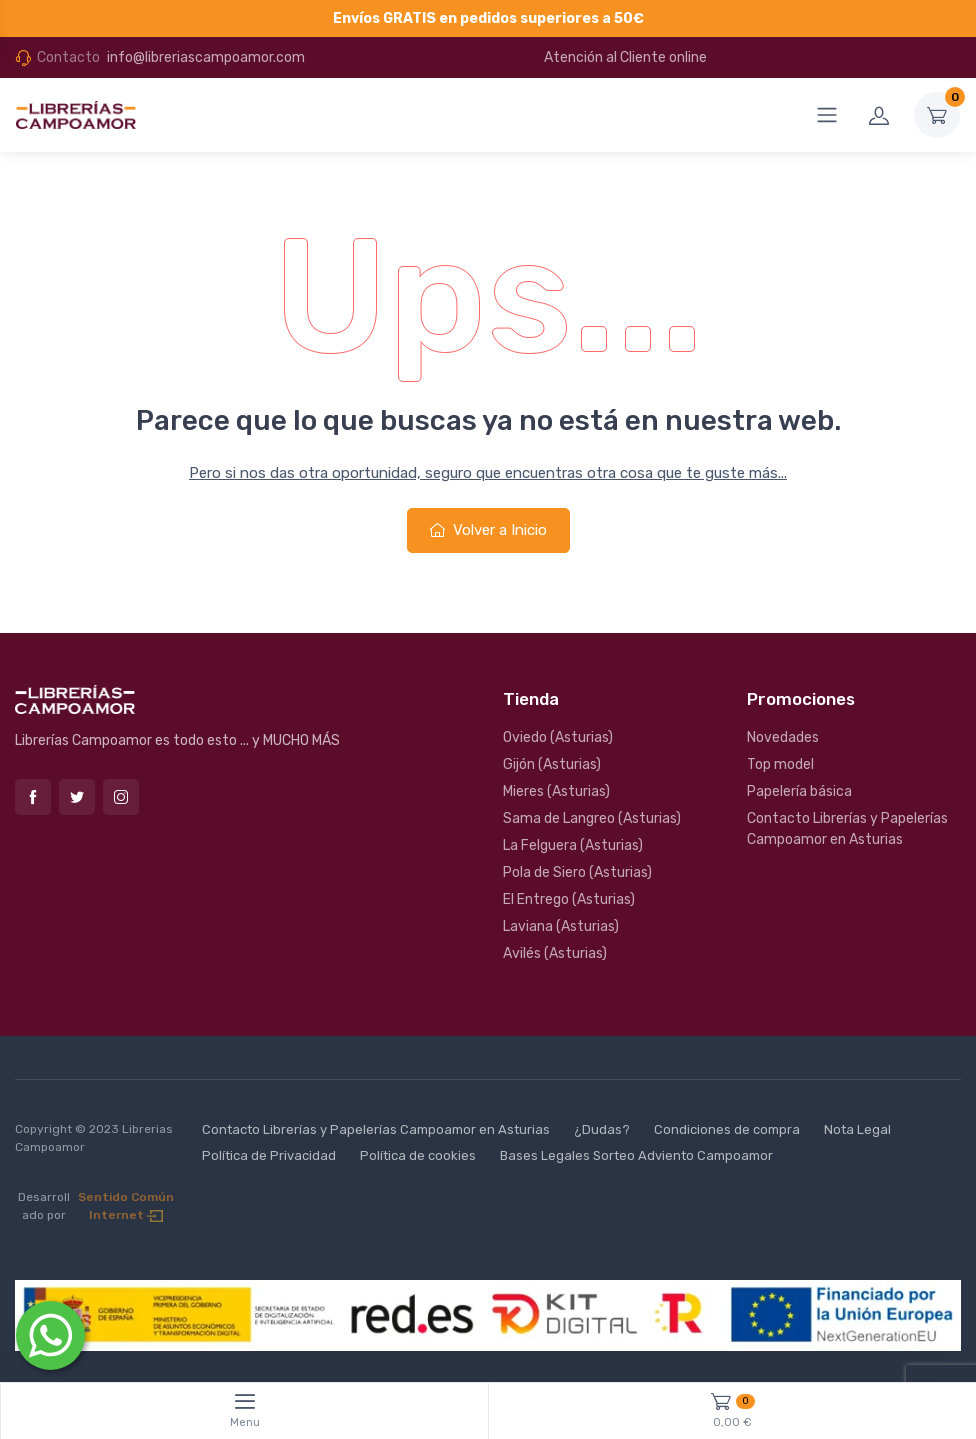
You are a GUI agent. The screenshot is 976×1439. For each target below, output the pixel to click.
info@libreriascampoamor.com (206, 57)
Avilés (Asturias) (555, 953)
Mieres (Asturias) (556, 791)
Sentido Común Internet (126, 1206)
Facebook (33, 797)
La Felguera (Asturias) (573, 845)
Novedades (783, 737)
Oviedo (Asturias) (558, 737)
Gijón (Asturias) (552, 764)
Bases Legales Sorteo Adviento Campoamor (636, 1155)
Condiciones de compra (727, 1129)
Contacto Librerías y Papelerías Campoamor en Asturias (847, 829)
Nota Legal (857, 1129)
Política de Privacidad (269, 1155)
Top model (780, 764)
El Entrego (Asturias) (569, 899)
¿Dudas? (602, 1129)
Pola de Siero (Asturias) (577, 872)
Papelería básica (799, 791)
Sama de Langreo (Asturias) (592, 818)
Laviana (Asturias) (561, 926)
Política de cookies (418, 1155)
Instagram (121, 797)
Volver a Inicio (488, 530)
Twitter (77, 797)
